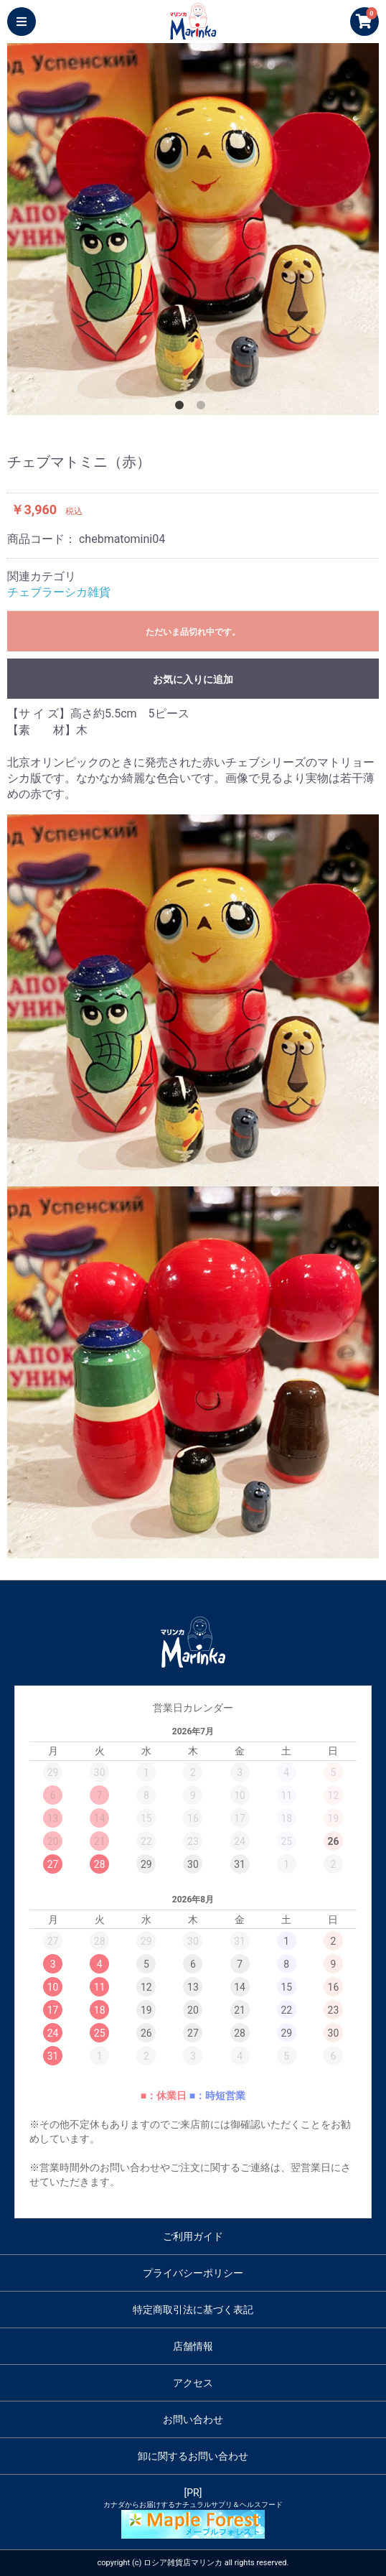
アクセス (193, 2383)
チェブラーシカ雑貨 (58, 592)
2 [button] (204, 408)
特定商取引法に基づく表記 (193, 2309)
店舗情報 (193, 2346)
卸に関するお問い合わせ (193, 2456)
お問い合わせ (193, 2419)
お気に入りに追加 (193, 679)
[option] (193, 229)
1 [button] (182, 408)
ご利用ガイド (193, 2236)
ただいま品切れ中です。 (193, 632)
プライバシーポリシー (193, 2273)
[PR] (193, 2513)
